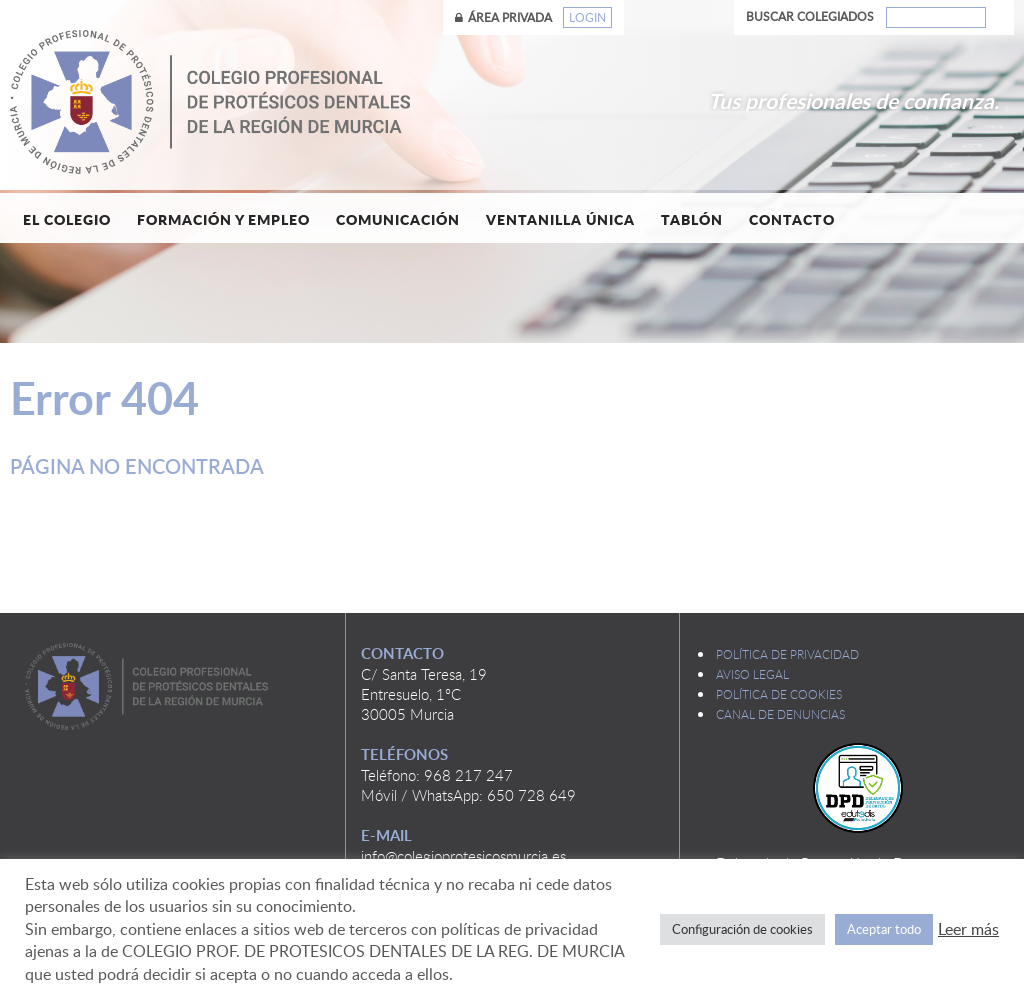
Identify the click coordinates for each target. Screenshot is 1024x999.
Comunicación (398, 219)
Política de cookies (779, 694)
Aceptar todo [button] (884, 929)
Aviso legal (752, 674)
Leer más (968, 929)
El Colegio (67, 219)
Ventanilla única (560, 219)
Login (587, 17)
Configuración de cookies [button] (742, 929)
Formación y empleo (223, 219)
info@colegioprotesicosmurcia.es (463, 856)
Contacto (792, 219)
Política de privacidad (787, 654)
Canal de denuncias (780, 714)
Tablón (692, 219)
